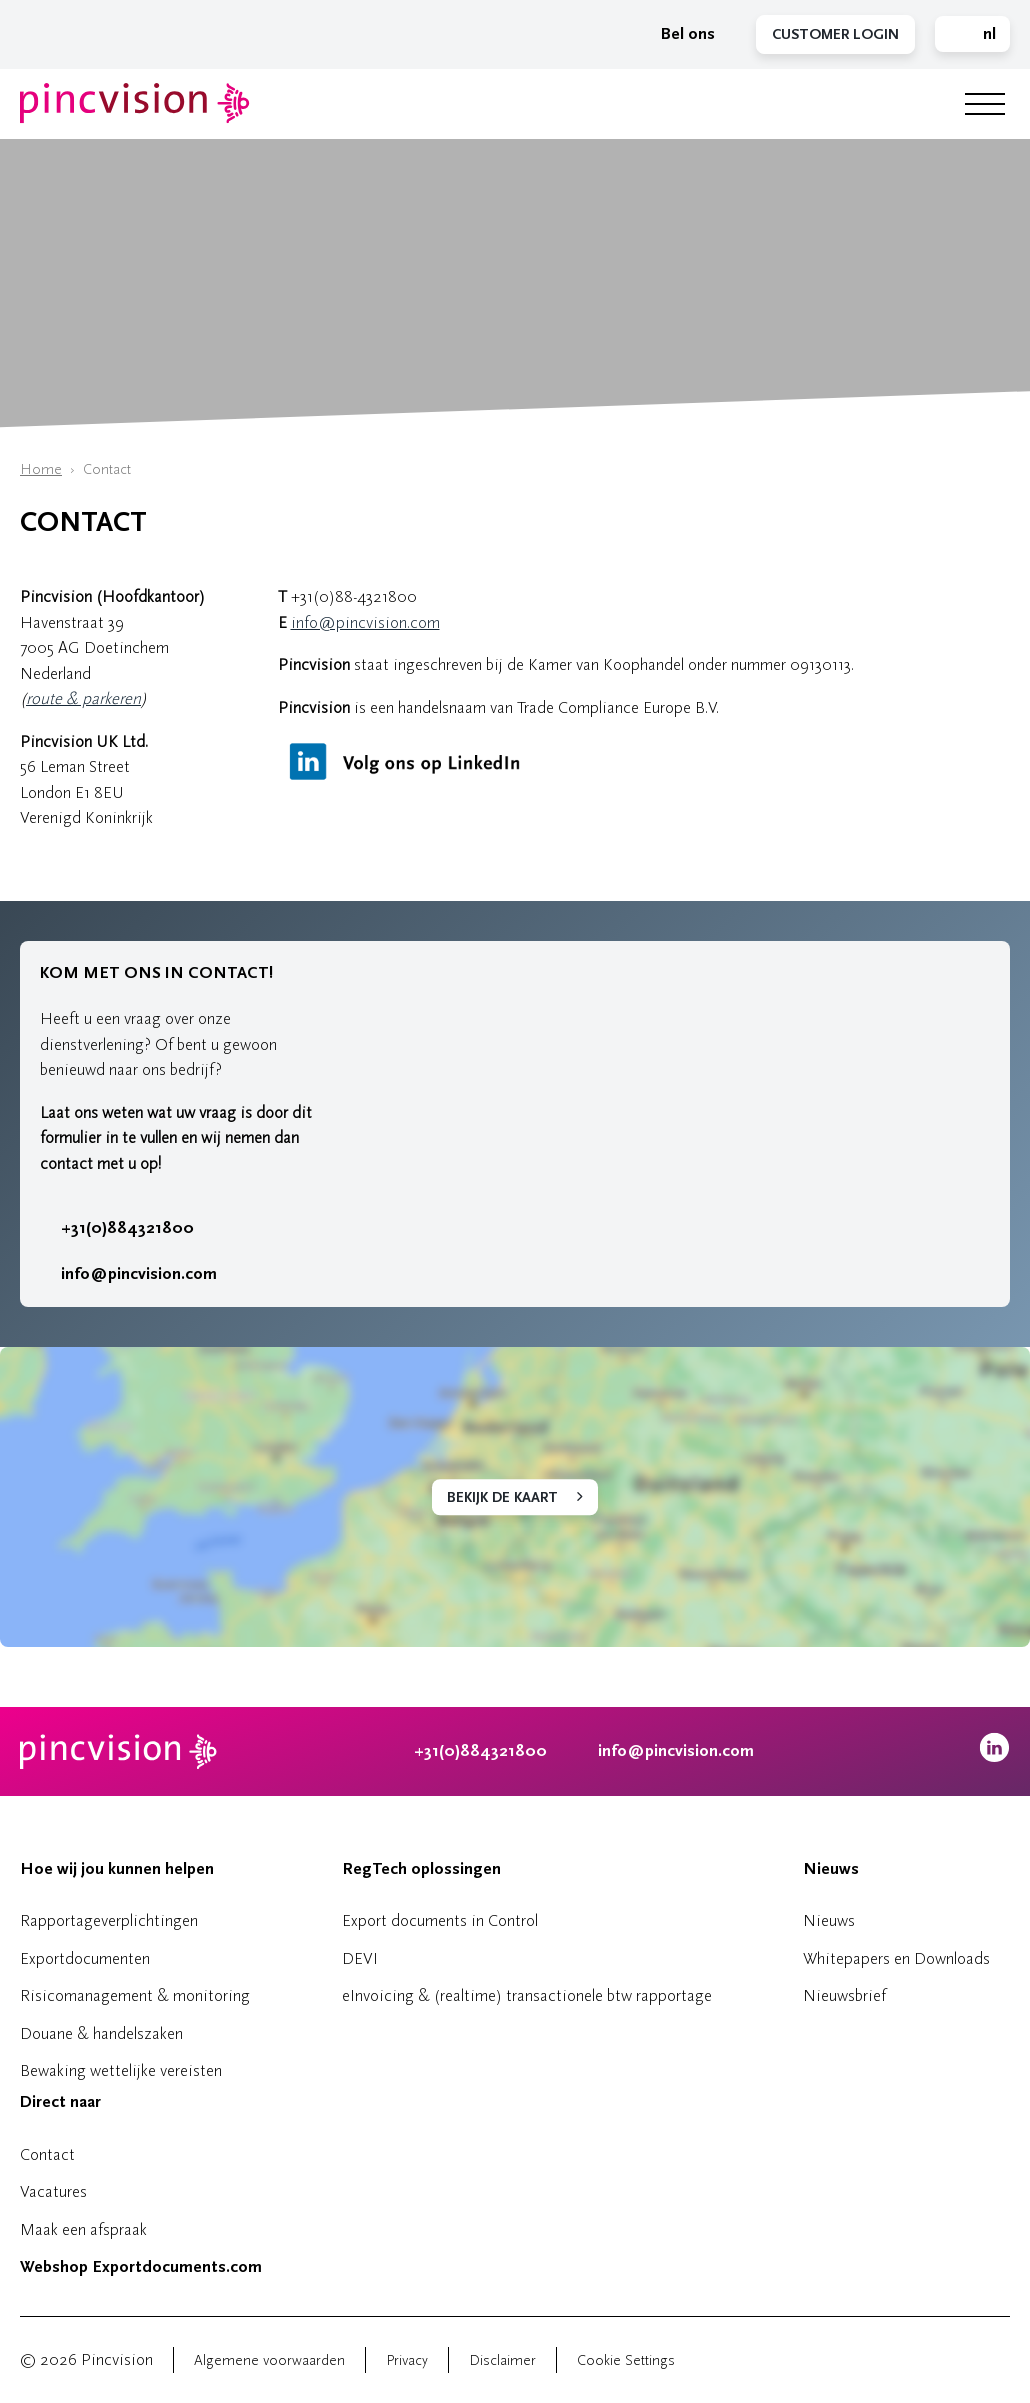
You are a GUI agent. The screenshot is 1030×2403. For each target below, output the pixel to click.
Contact (47, 2154)
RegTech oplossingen (421, 1869)
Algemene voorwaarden (269, 2360)
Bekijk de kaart (502, 1497)
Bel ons (677, 34)
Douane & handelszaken (101, 2033)
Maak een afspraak (83, 2229)
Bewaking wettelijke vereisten (121, 2070)
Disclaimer (502, 2360)
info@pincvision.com (365, 622)
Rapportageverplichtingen (109, 1920)
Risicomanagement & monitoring (135, 1995)
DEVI (360, 1958)
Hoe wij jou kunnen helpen (117, 1869)
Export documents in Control (440, 1920)
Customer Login (835, 34)
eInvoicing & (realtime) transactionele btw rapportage (527, 1995)
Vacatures (53, 2191)
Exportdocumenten (85, 1958)
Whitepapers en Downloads (896, 1958)
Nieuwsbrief (844, 1995)
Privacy (407, 2360)
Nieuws (831, 1869)
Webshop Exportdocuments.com (141, 2267)
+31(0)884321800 (117, 1228)
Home (41, 469)
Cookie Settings (626, 2360)
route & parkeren (83, 698)
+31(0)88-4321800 (354, 596)
